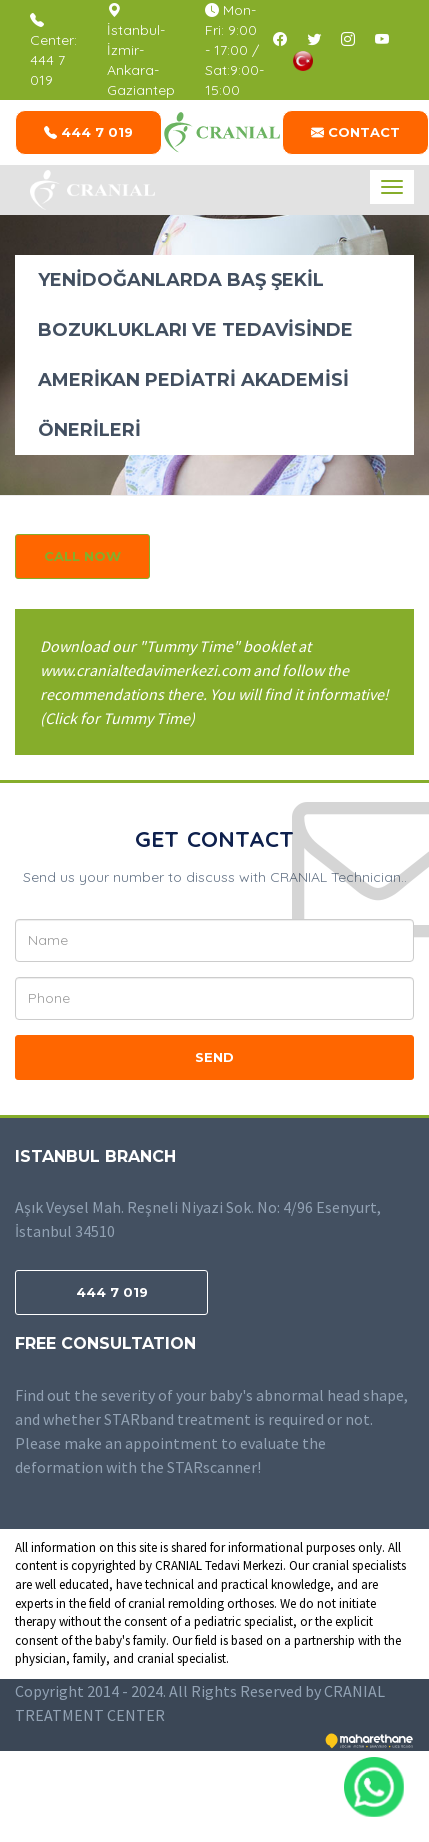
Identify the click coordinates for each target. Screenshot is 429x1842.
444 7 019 (88, 132)
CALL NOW (82, 556)
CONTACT (355, 132)
